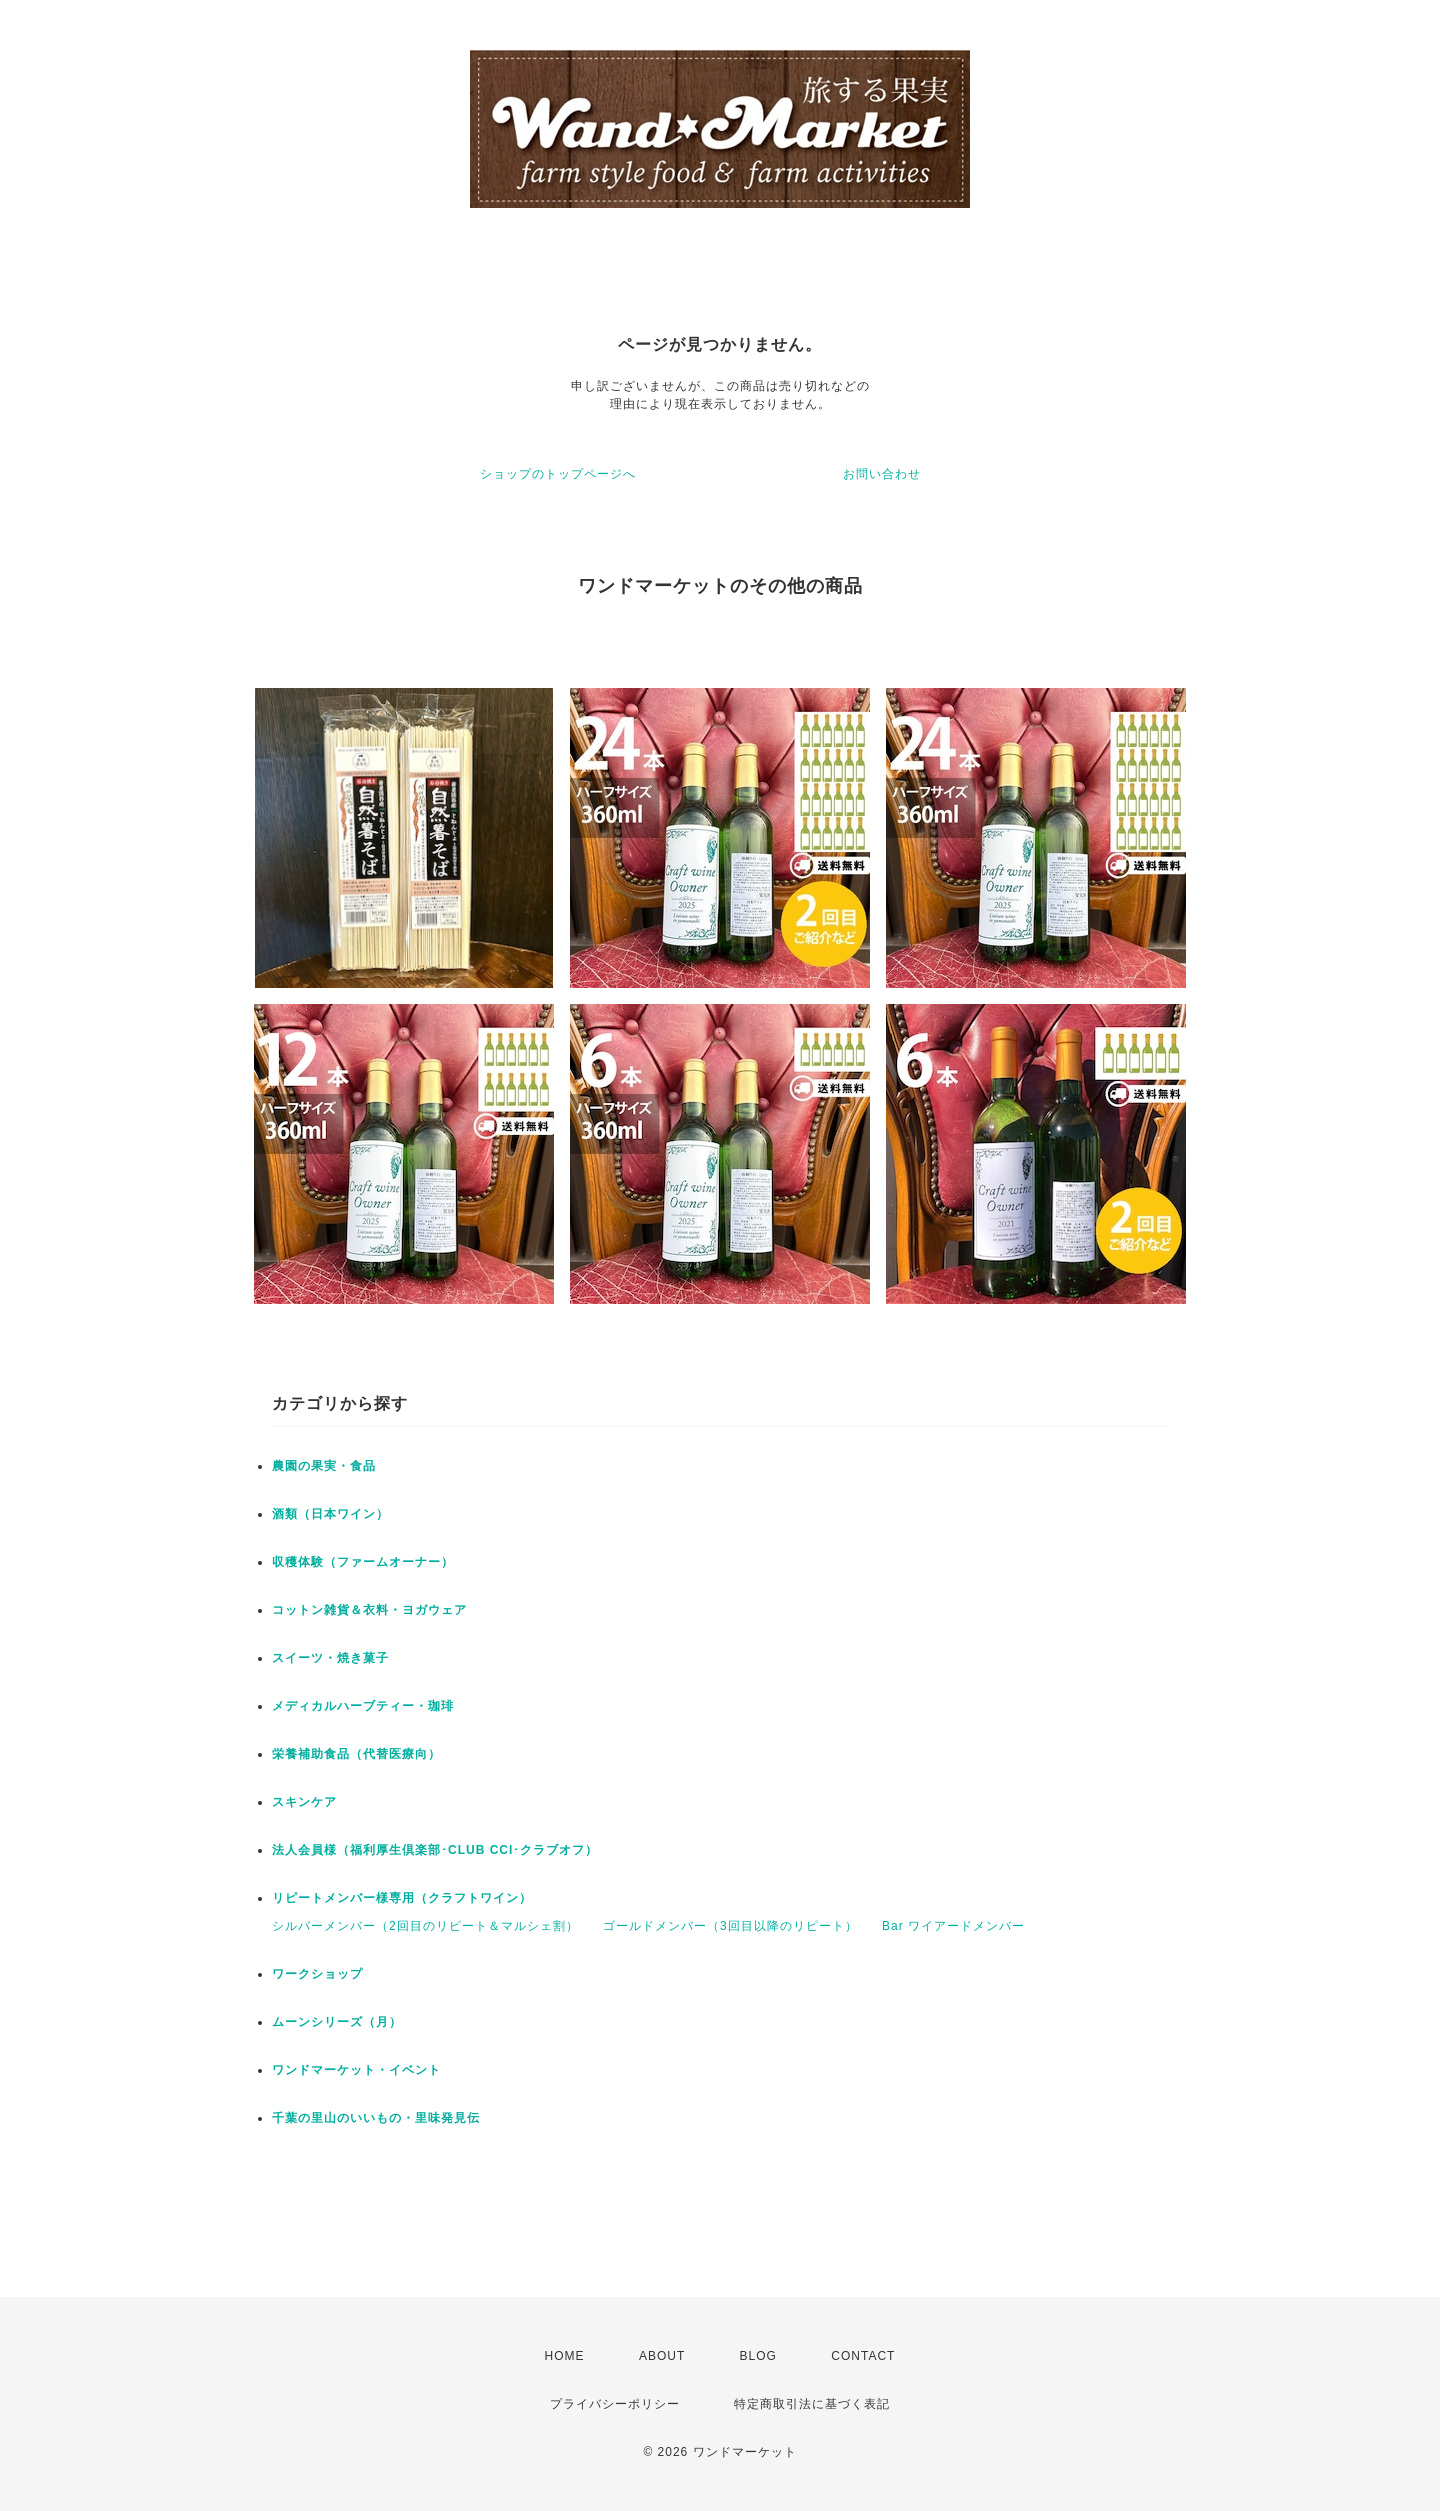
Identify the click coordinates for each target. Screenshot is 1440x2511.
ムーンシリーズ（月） (337, 2022)
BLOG (758, 2356)
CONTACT (863, 2356)
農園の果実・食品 (324, 1466)
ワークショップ (317, 1974)
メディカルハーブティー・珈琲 (363, 1706)
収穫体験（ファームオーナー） (363, 1562)
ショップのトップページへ (558, 474)
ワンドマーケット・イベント (356, 2070)
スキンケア (304, 1802)
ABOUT (662, 2356)
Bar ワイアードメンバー (953, 1926)
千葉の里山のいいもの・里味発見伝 (376, 2118)
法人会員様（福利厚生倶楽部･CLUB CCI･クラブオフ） (435, 1850)
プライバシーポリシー (615, 2404)
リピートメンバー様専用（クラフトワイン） (402, 1898)
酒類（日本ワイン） (330, 1514)
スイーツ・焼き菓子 (330, 1658)
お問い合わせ (882, 474)
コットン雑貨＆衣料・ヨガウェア (369, 1610)
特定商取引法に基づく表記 (812, 2404)
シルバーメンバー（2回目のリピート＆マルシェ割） (425, 1926)
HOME (565, 2356)
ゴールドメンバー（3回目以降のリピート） (730, 1926)
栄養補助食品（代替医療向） (356, 1754)
